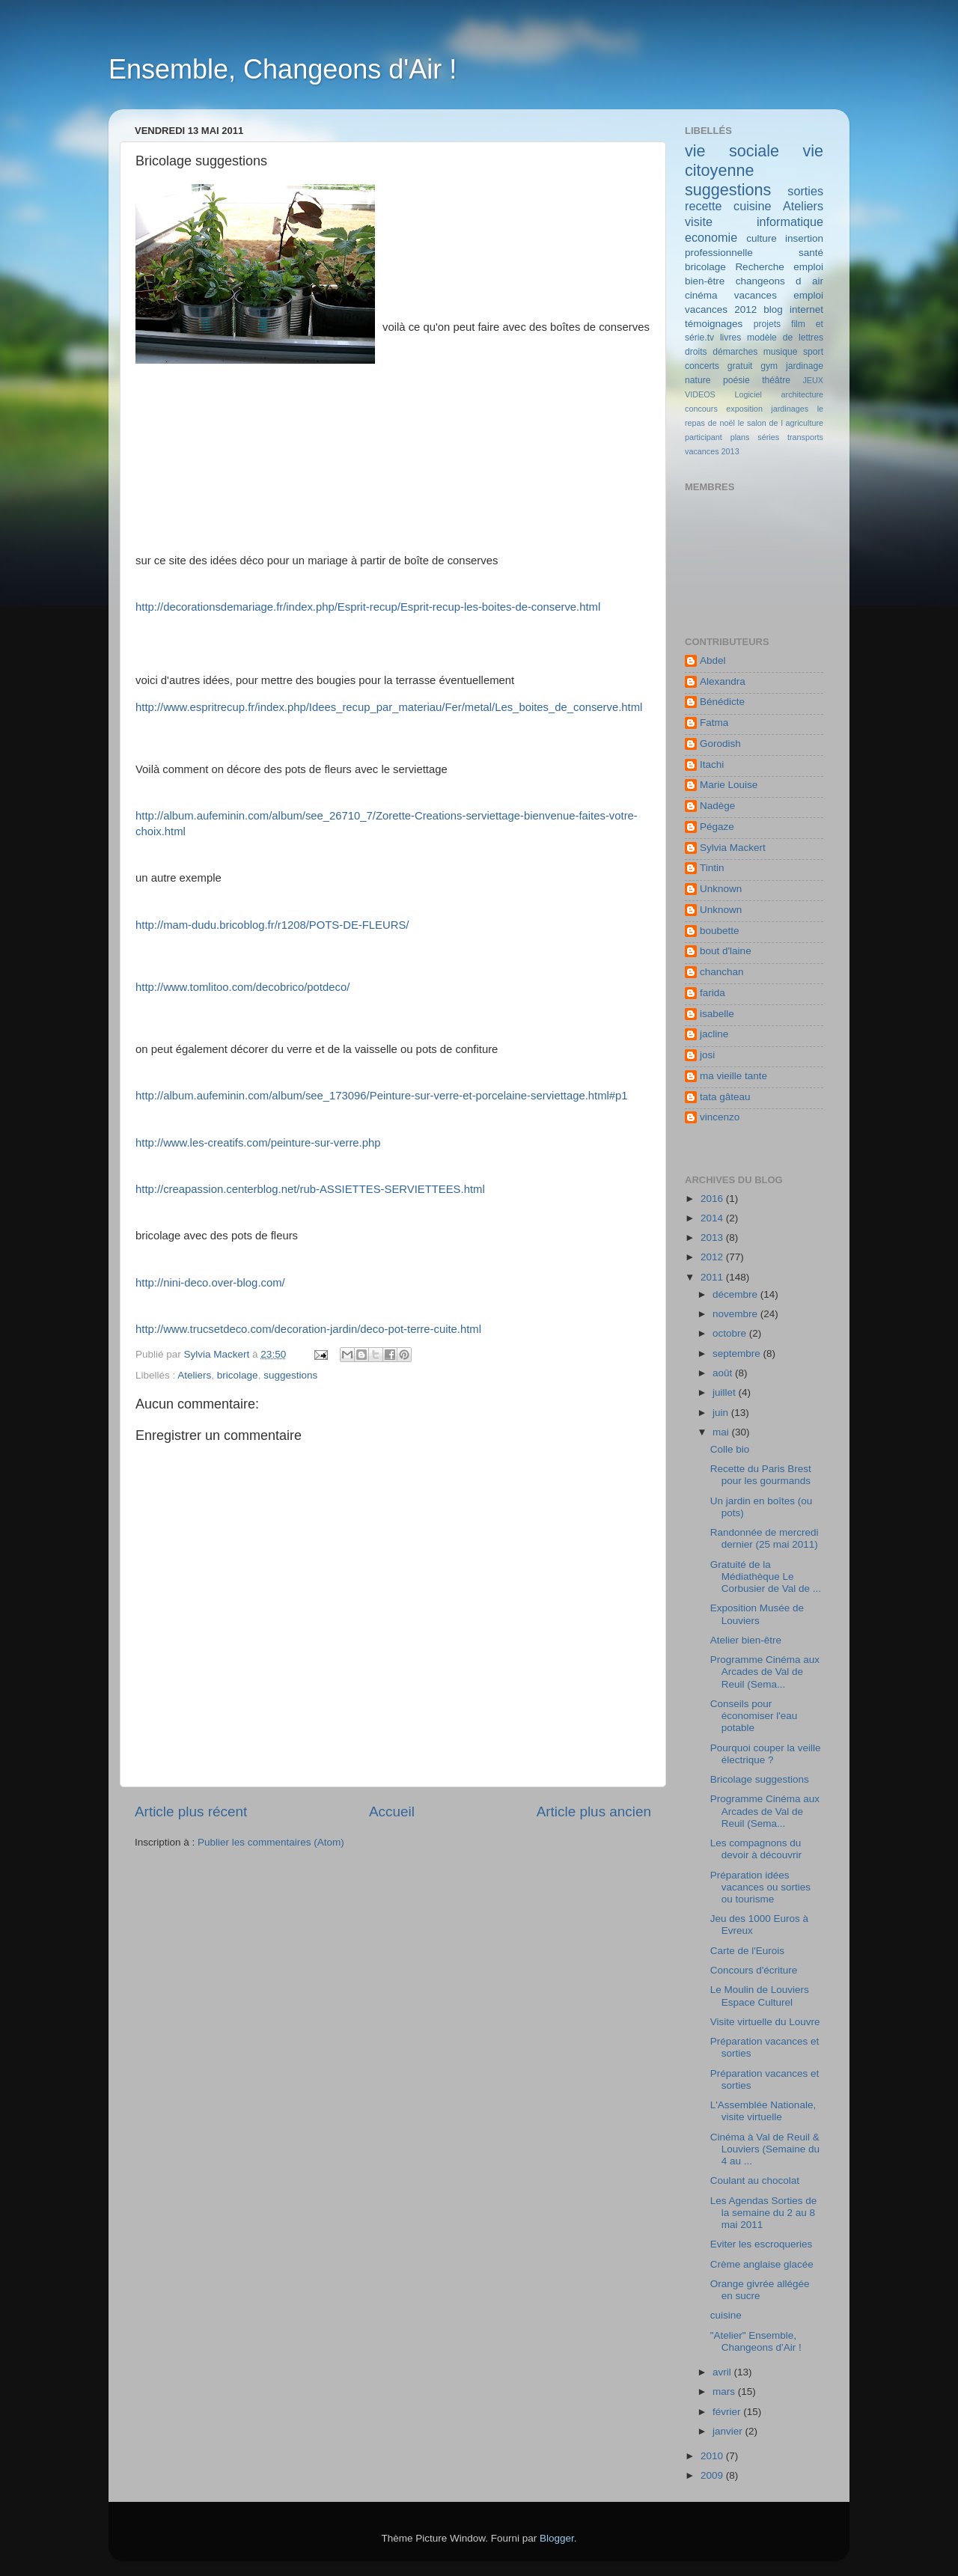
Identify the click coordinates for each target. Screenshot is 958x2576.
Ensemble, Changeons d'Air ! (283, 69)
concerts (702, 366)
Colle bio (730, 1449)
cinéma (701, 295)
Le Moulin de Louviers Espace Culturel (759, 1995)
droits (696, 352)
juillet (726, 1392)
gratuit (740, 366)
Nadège (717, 805)
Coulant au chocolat (754, 2180)
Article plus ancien (594, 1811)
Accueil (392, 1811)
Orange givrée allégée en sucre (760, 2289)
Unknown (721, 888)
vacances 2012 (721, 309)
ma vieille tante (733, 1075)
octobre (731, 1333)
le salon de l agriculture (780, 422)
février (728, 2411)
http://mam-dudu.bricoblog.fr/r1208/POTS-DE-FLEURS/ (272, 925)
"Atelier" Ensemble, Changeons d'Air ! (756, 2341)
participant (703, 437)
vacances (755, 295)
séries (768, 437)
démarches (735, 352)
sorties (805, 191)
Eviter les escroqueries (761, 2244)
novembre (736, 1313)
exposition (744, 408)
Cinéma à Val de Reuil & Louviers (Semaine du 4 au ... (765, 2149)
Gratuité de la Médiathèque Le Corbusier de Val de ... (765, 1576)
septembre (738, 1353)
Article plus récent (191, 1811)
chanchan (722, 971)
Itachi (712, 764)
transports (805, 437)
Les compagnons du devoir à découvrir (756, 1849)
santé (811, 252)
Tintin (712, 867)
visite (699, 221)
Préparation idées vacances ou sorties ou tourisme (760, 1887)
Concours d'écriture (754, 1970)
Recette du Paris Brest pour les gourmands (760, 1474)
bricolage (237, 1375)
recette (703, 206)
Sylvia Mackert (733, 847)
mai (722, 1432)
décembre (736, 1294)
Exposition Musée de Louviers (757, 1614)
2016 (713, 1198)
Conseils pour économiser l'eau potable (754, 1715)
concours (701, 408)
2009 (713, 2475)
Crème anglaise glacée (762, 2264)
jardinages (789, 408)
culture (761, 238)
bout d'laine (725, 950)
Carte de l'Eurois (747, 1950)
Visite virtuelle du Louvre (765, 2021)
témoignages (713, 323)
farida (712, 992)
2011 (713, 1277)
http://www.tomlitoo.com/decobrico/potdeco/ (242, 987)
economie (711, 237)
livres (730, 337)
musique (780, 352)
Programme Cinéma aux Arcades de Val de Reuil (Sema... (765, 1671)
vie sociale (732, 150)
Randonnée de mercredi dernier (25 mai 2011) (764, 1538)
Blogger (557, 2538)
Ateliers (194, 1375)
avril (723, 2372)
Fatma (714, 722)
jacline (714, 1034)
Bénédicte (722, 701)
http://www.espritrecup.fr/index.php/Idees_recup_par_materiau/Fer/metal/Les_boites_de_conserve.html (388, 707)
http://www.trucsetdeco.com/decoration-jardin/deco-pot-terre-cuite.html (308, 1329)
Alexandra (722, 681)
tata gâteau (725, 1096)
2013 (713, 1237)
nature (697, 380)
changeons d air (779, 281)
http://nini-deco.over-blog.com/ (210, 1283)
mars (725, 2391)
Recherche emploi (779, 266)
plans (740, 437)
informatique (790, 221)
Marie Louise (728, 784)
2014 (713, 1218)
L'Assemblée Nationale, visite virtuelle (763, 2110)
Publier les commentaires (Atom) (271, 1842)
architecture (802, 394)
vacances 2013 (712, 451)
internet (806, 309)
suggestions (290, 1375)
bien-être (704, 281)
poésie (736, 380)
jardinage (804, 366)
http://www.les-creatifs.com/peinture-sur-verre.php (258, 1143)
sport (813, 352)
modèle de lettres (785, 337)
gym (769, 366)
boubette (719, 930)
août (724, 1373)
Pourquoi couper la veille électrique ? (765, 1753)
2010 (713, 2455)
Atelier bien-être (745, 1640)
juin (722, 1412)
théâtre (776, 380)
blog (773, 309)
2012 (713, 1257)
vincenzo (719, 1117)
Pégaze (717, 826)
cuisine (752, 206)
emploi (808, 295)
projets (767, 324)
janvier (729, 2431)
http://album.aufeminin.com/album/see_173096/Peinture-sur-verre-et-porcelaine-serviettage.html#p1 (381, 1096)
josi (707, 1054)
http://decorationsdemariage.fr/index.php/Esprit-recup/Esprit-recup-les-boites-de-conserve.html (367, 607)
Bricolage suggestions (759, 1779)
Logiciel (748, 394)
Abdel (713, 660)
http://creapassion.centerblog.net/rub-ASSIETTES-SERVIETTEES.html (310, 1189)
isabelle (717, 1013)
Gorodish (720, 743)
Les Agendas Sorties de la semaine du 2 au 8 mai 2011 (763, 2212)
